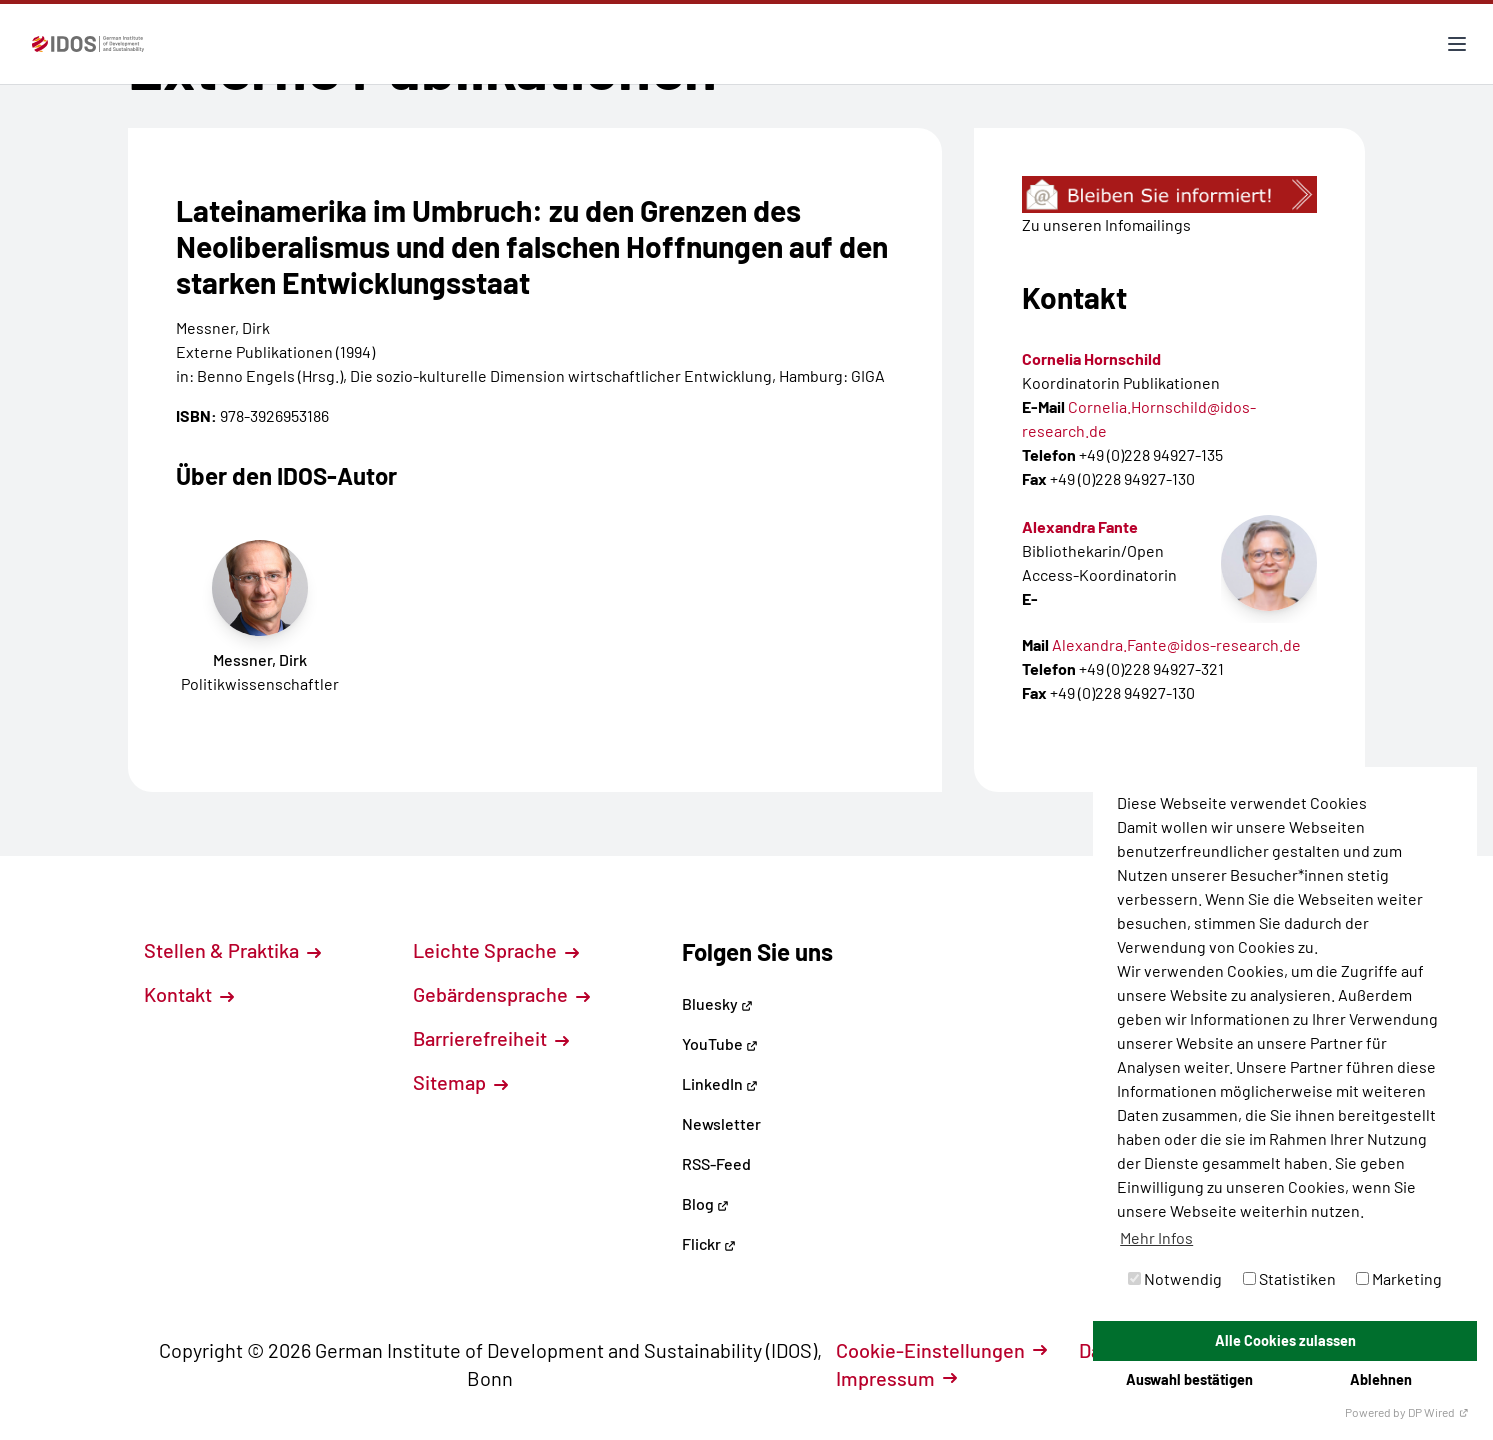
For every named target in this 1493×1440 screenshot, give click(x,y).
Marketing (1399, 1278)
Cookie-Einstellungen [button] (941, 1350)
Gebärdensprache (501, 994)
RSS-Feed (716, 1163)
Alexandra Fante (1080, 526)
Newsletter (721, 1123)
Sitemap (460, 1082)
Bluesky (717, 1003)
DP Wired (1438, 1412)
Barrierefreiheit (491, 1038)
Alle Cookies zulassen (1285, 1340)
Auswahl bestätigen (1189, 1379)
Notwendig (1175, 1278)
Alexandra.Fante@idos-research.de (1176, 644)
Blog (705, 1203)
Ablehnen (1381, 1379)
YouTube (720, 1043)
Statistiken (1289, 1278)
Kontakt (189, 994)
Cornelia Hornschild (1091, 358)
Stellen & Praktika (232, 950)
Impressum (896, 1378)
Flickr (709, 1243)
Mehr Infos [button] (1156, 1237)
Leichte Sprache (496, 950)
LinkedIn (720, 1083)
